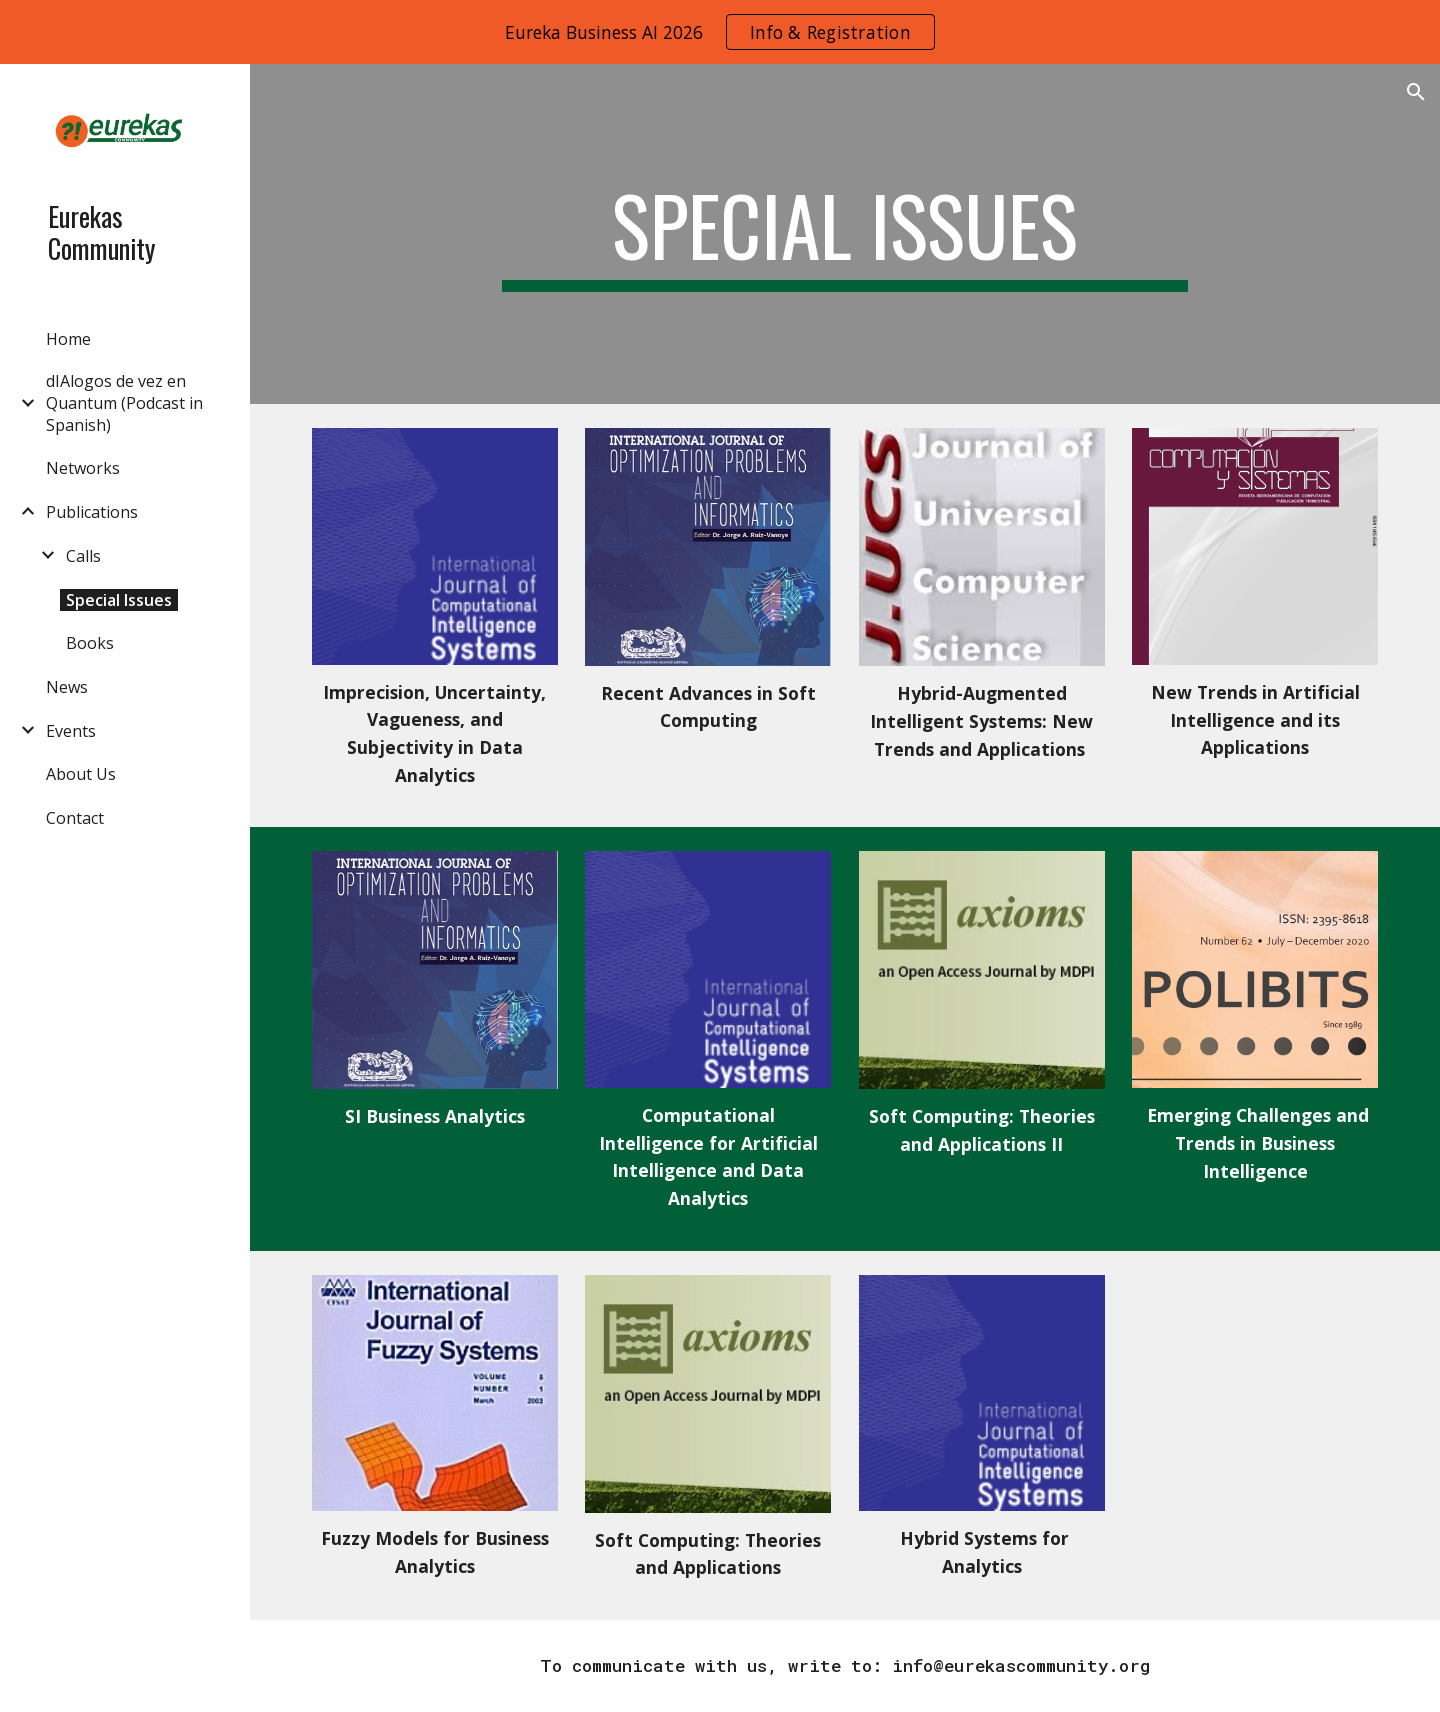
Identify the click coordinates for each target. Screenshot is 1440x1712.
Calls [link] (83, 556)
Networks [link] (83, 468)
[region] (720, 32)
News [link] (67, 687)
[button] (1416, 92)
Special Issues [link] (119, 600)
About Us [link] (81, 774)
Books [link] (90, 643)
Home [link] (68, 339)
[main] (845, 234)
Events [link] (71, 731)
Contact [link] (75, 818)
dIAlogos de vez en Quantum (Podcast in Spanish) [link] (124, 403)
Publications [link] (92, 512)
